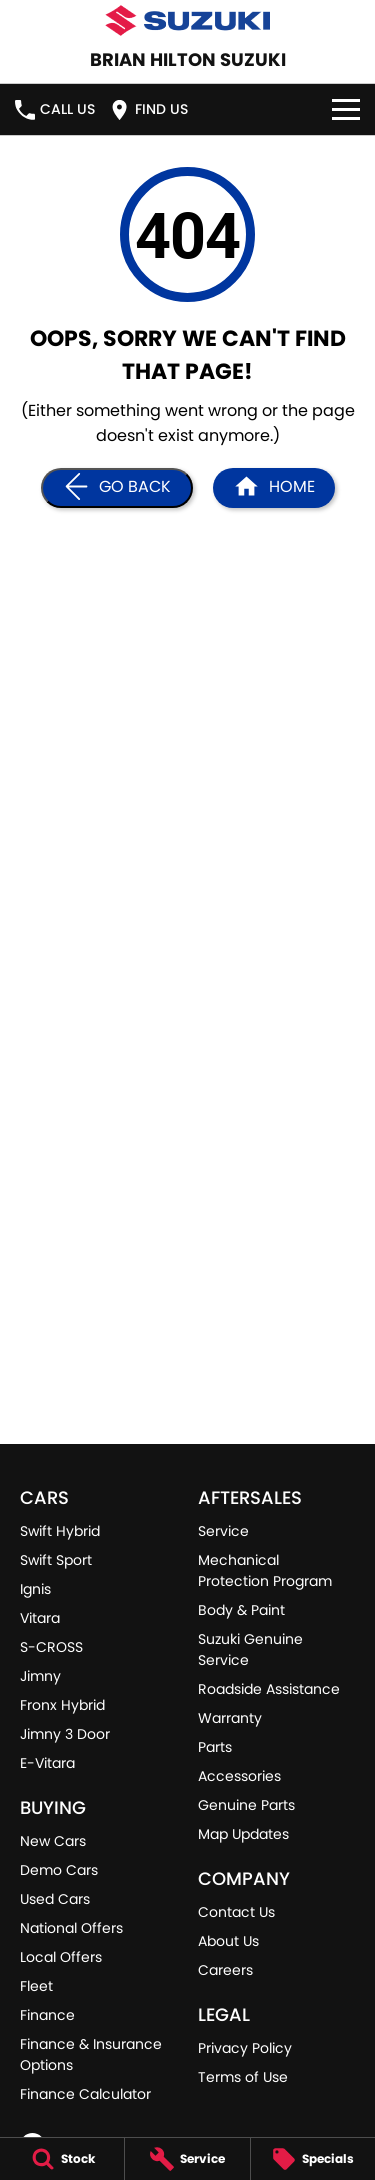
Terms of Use (243, 2077)
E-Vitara (47, 1763)
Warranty (230, 1718)
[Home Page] (274, 488)
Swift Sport (56, 1560)
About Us (228, 1941)
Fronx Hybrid (62, 1705)
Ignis (35, 1589)
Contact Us (236, 1912)
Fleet (36, 1986)
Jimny (40, 1676)
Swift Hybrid (60, 1531)
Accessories (239, 1776)
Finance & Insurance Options (91, 2054)
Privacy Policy (245, 2048)
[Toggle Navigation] (346, 109)
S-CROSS (51, 1647)
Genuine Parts (246, 1805)
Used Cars (55, 1899)
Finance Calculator (85, 2094)
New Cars (53, 1841)
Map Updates (243, 1834)
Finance (47, 2015)
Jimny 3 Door (65, 1734)
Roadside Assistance (269, 1689)
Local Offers (61, 1957)
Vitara (40, 1618)
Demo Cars (59, 1870)
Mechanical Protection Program (265, 1570)
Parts (215, 1747)
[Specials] (313, 2159)
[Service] (187, 2159)
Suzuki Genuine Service (250, 1649)
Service (223, 1531)
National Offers (71, 1928)
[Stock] (62, 2159)
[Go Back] (117, 488)
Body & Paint (241, 1610)
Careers (225, 1970)
